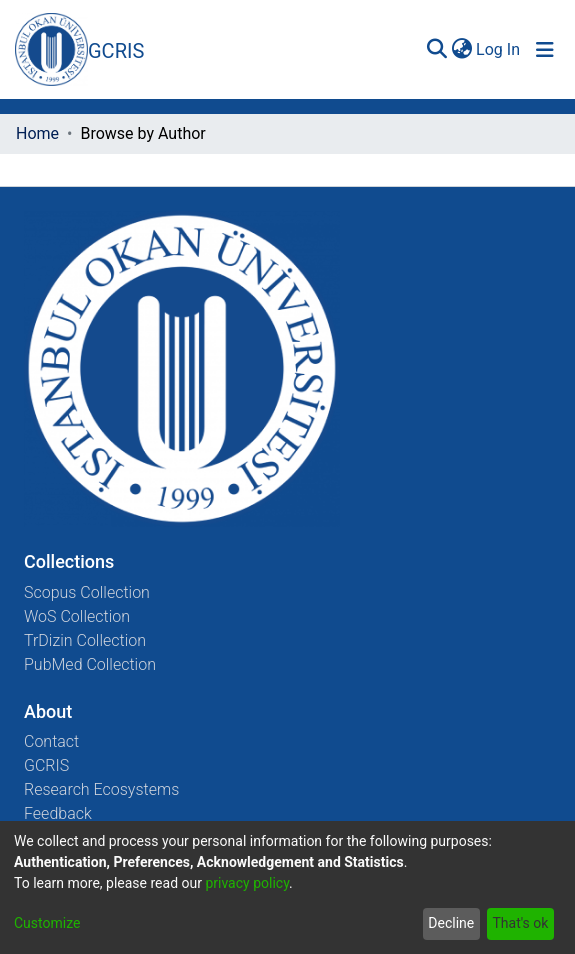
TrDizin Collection (85, 640)
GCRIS (46, 765)
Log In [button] (499, 49)
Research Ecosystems (101, 789)
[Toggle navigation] (545, 50)
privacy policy (247, 883)
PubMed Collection (90, 664)
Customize (47, 923)
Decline (451, 923)
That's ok (520, 923)
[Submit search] (436, 50)
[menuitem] (461, 50)
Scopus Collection (87, 592)
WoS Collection (77, 616)
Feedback (58, 813)
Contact (51, 741)
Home (37, 133)
